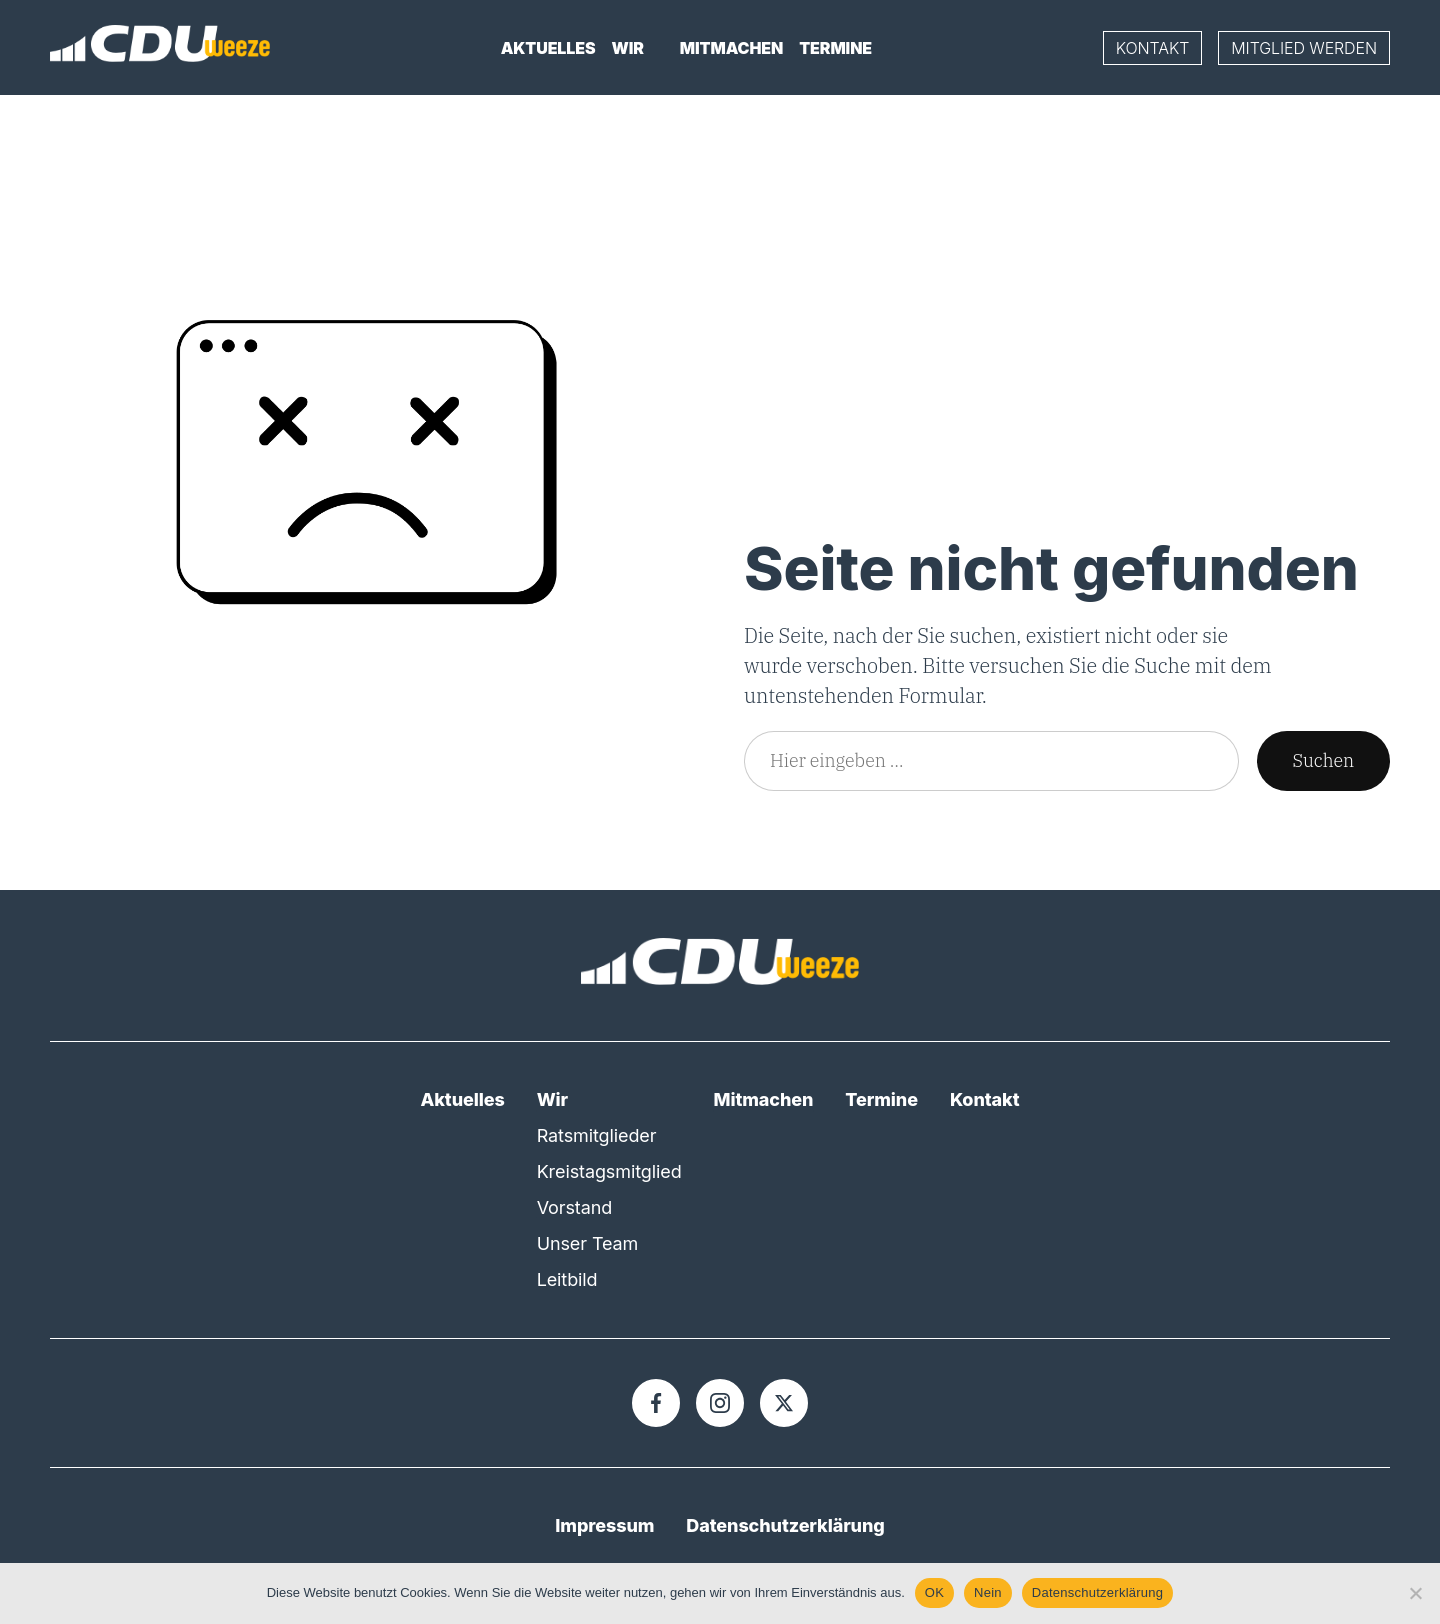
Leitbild (567, 1279)
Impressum (604, 1525)
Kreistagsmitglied (609, 1171)
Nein (988, 1592)
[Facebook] (656, 1403)
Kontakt (1153, 48)
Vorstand (575, 1207)
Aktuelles (548, 48)
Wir (628, 48)
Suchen (1323, 760)
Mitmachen (731, 48)
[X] (784, 1403)
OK (934, 1592)
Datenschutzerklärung (785, 1525)
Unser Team (588, 1243)
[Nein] (1415, 1593)
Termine (835, 48)
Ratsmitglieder (597, 1135)
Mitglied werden (1304, 48)
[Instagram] (720, 1403)
